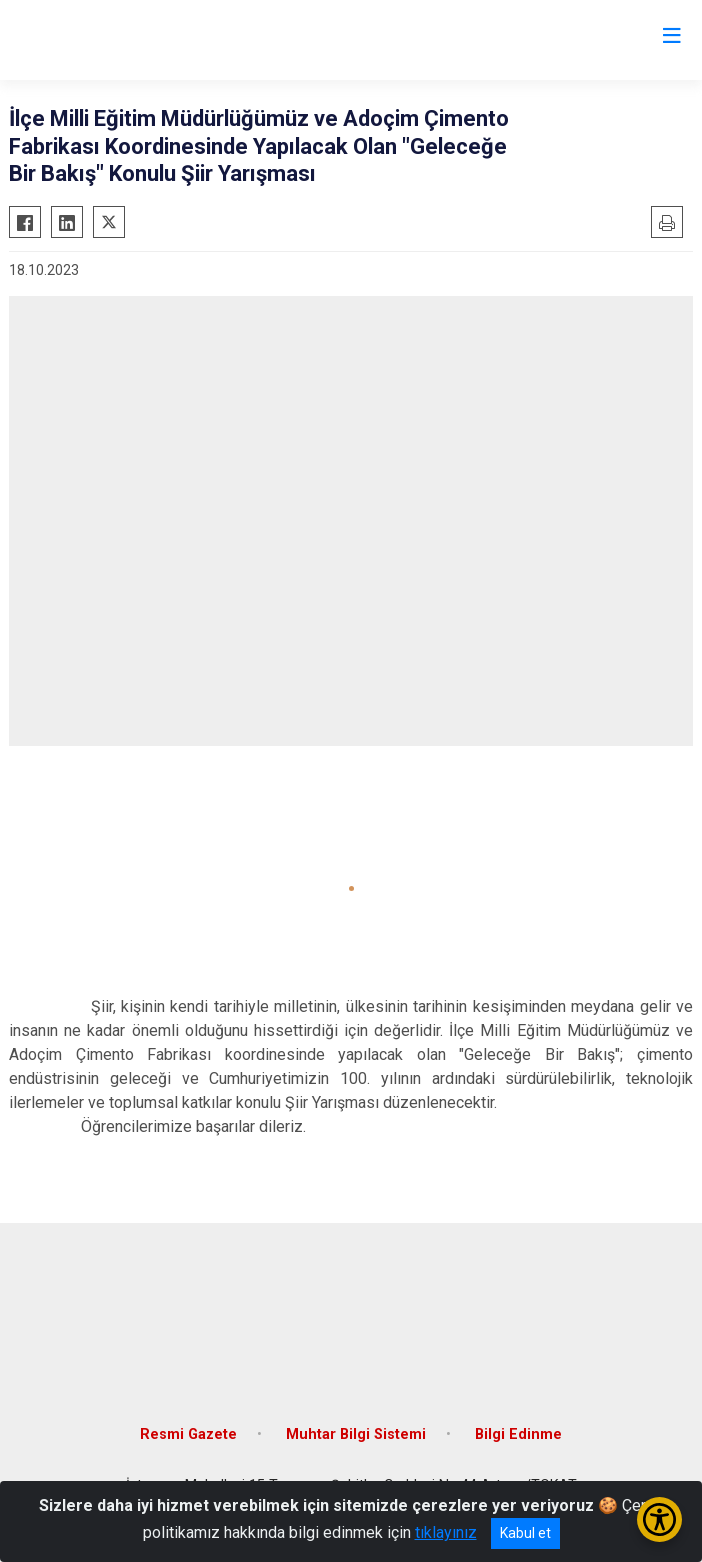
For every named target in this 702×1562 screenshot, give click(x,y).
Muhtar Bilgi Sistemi (356, 1434)
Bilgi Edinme (518, 1434)
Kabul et (525, 1533)
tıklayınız (446, 1532)
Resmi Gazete (188, 1434)
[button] (351, 888)
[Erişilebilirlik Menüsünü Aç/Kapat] (659, 1519)
